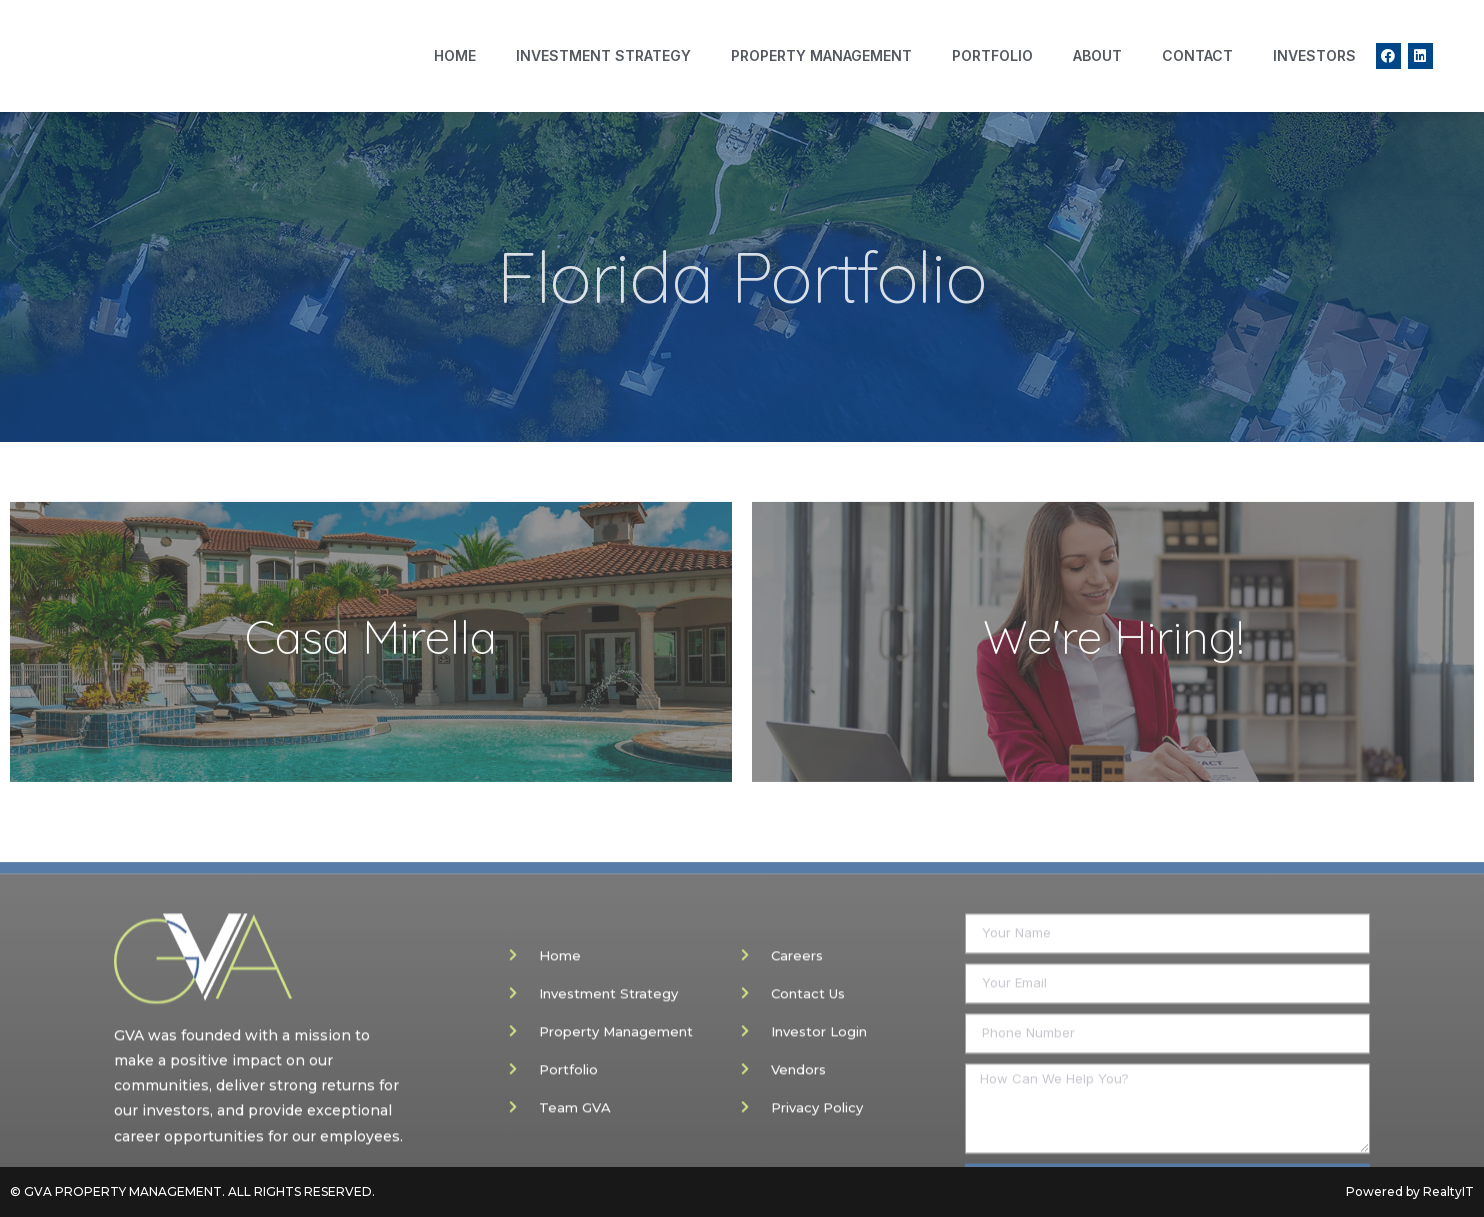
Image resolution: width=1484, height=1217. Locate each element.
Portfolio (992, 55)
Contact (1197, 55)
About (1097, 55)
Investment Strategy (603, 55)
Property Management (821, 55)
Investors (1314, 55)
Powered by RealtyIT (1410, 1191)
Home (455, 55)
